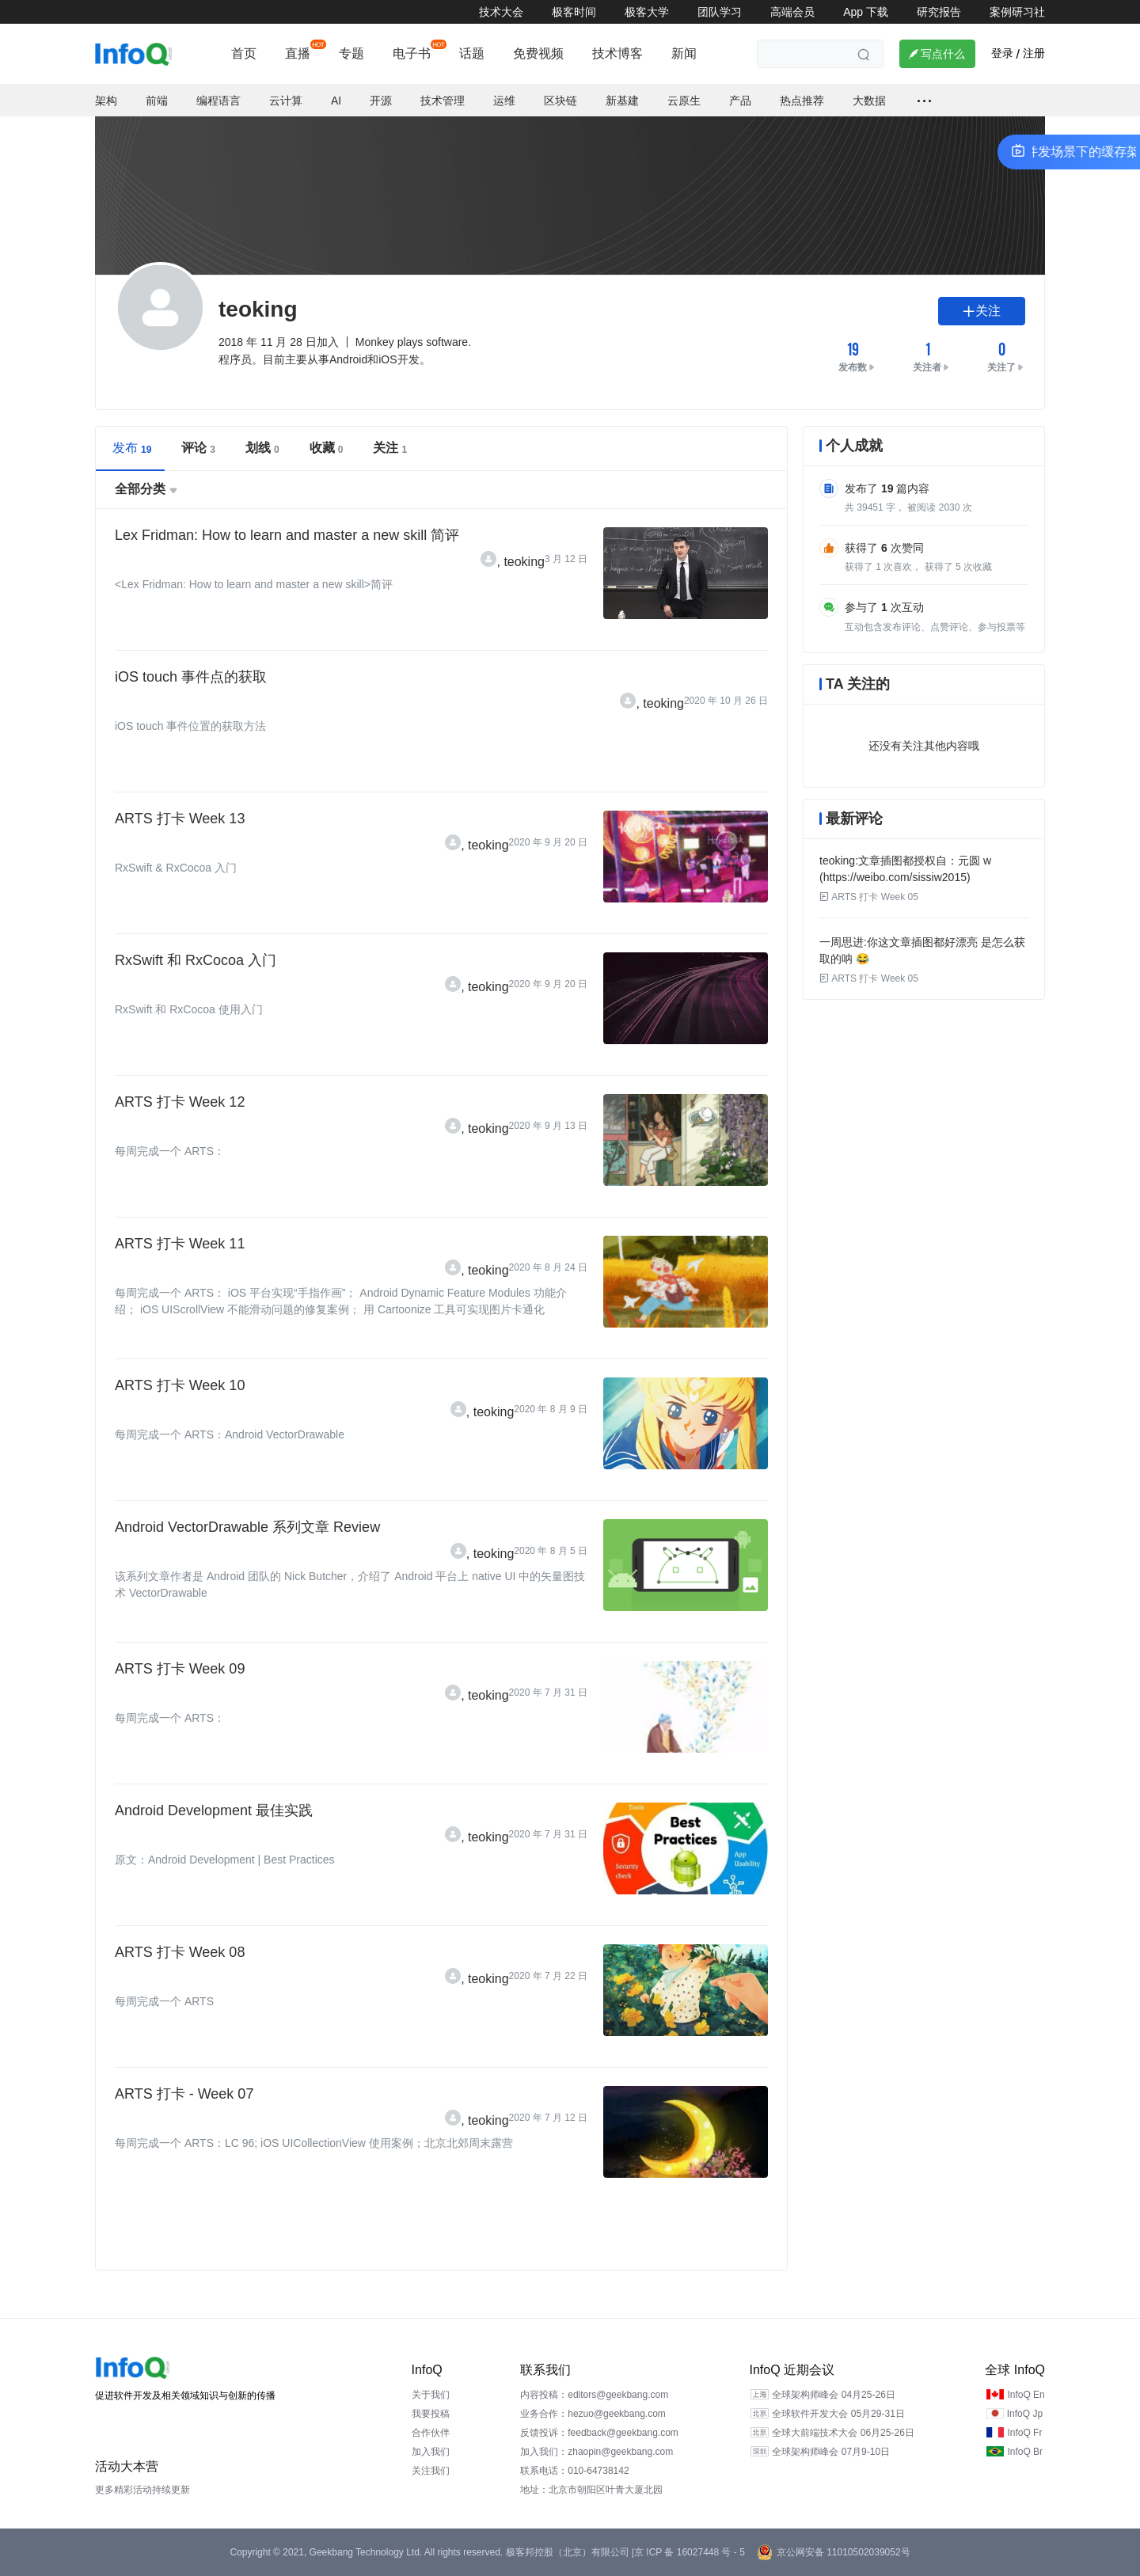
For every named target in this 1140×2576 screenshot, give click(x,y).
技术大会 (501, 12)
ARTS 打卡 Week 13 (180, 818)
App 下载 (865, 12)
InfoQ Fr (1024, 2432)
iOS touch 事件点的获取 (191, 677)
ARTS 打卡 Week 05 (868, 896)
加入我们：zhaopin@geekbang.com (596, 2451)
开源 (381, 100)
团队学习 (719, 12)
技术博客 (617, 53)
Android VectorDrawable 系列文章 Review (247, 1527)
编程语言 (218, 100)
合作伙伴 (431, 2432)
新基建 (622, 100)
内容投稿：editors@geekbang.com (594, 2394)
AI (336, 100)
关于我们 (431, 2394)
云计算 (285, 100)
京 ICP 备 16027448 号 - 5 (689, 2552)
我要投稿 (431, 2413)
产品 (740, 100)
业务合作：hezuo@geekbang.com (593, 2413)
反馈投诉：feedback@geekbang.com (599, 2432)
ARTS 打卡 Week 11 (180, 1244)
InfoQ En (1025, 2394)
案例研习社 (1017, 12)
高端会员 (792, 12)
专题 (351, 53)
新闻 (684, 53)
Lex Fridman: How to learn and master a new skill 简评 (287, 535)
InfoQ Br (1025, 2451)
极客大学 (647, 12)
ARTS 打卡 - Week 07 (184, 2094)
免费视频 (538, 53)
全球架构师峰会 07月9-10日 (831, 2451)
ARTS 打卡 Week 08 (180, 1952)
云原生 (684, 100)
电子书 (412, 53)
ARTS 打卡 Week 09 (180, 1669)
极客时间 (574, 12)
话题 (471, 53)
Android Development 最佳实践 (214, 1810)
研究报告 (939, 12)
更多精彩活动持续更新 (142, 2489)
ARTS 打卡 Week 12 (180, 1102)
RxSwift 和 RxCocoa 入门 (195, 960)
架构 (106, 100)
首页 (243, 53)
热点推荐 (802, 100)
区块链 (560, 100)
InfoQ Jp (1025, 2413)
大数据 (869, 100)
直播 (297, 53)
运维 (504, 100)
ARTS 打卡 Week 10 (180, 1385)
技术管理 (442, 100)
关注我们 (431, 2470)
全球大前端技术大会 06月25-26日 (843, 2432)
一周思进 (841, 942)
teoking (524, 561)
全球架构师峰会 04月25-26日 (833, 2394)
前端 (157, 100)
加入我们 (431, 2451)
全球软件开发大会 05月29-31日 (838, 2413)
